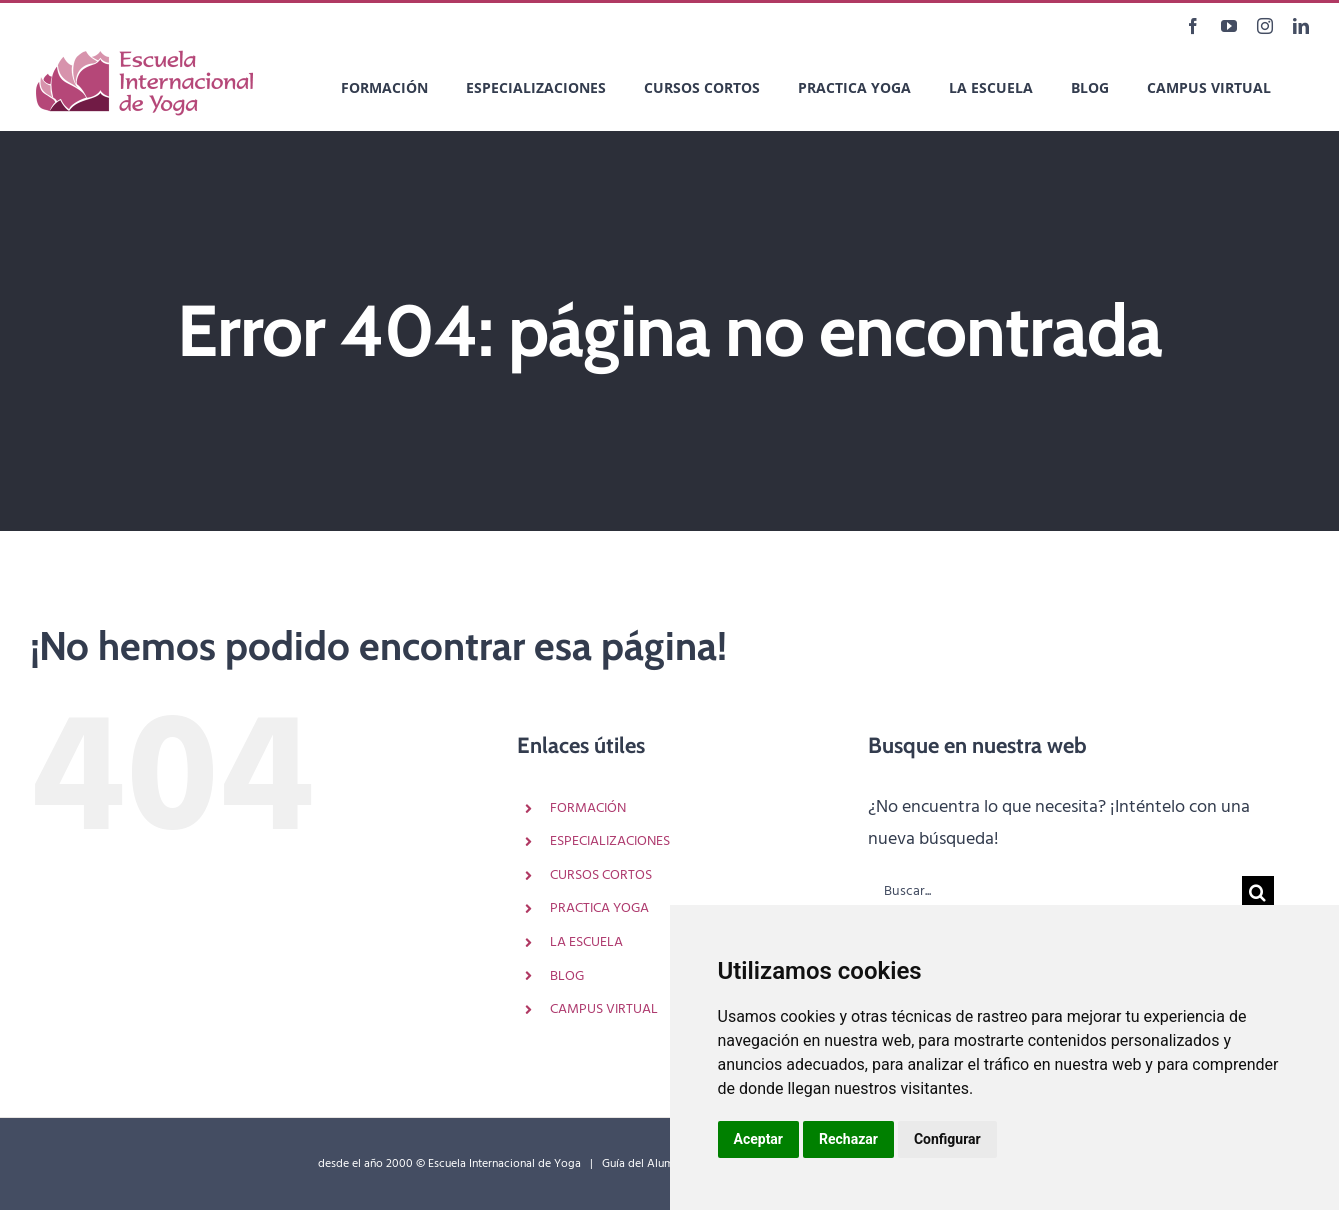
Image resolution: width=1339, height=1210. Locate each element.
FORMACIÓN (588, 808)
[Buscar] (1258, 892)
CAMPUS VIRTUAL (604, 1009)
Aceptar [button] (759, 1139)
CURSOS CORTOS (601, 875)
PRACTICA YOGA (599, 908)
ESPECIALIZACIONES (610, 841)
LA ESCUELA (586, 942)
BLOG (567, 976)
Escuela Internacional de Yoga (504, 1164)
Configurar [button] (947, 1139)
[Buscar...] (1055, 892)
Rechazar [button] (848, 1139)
